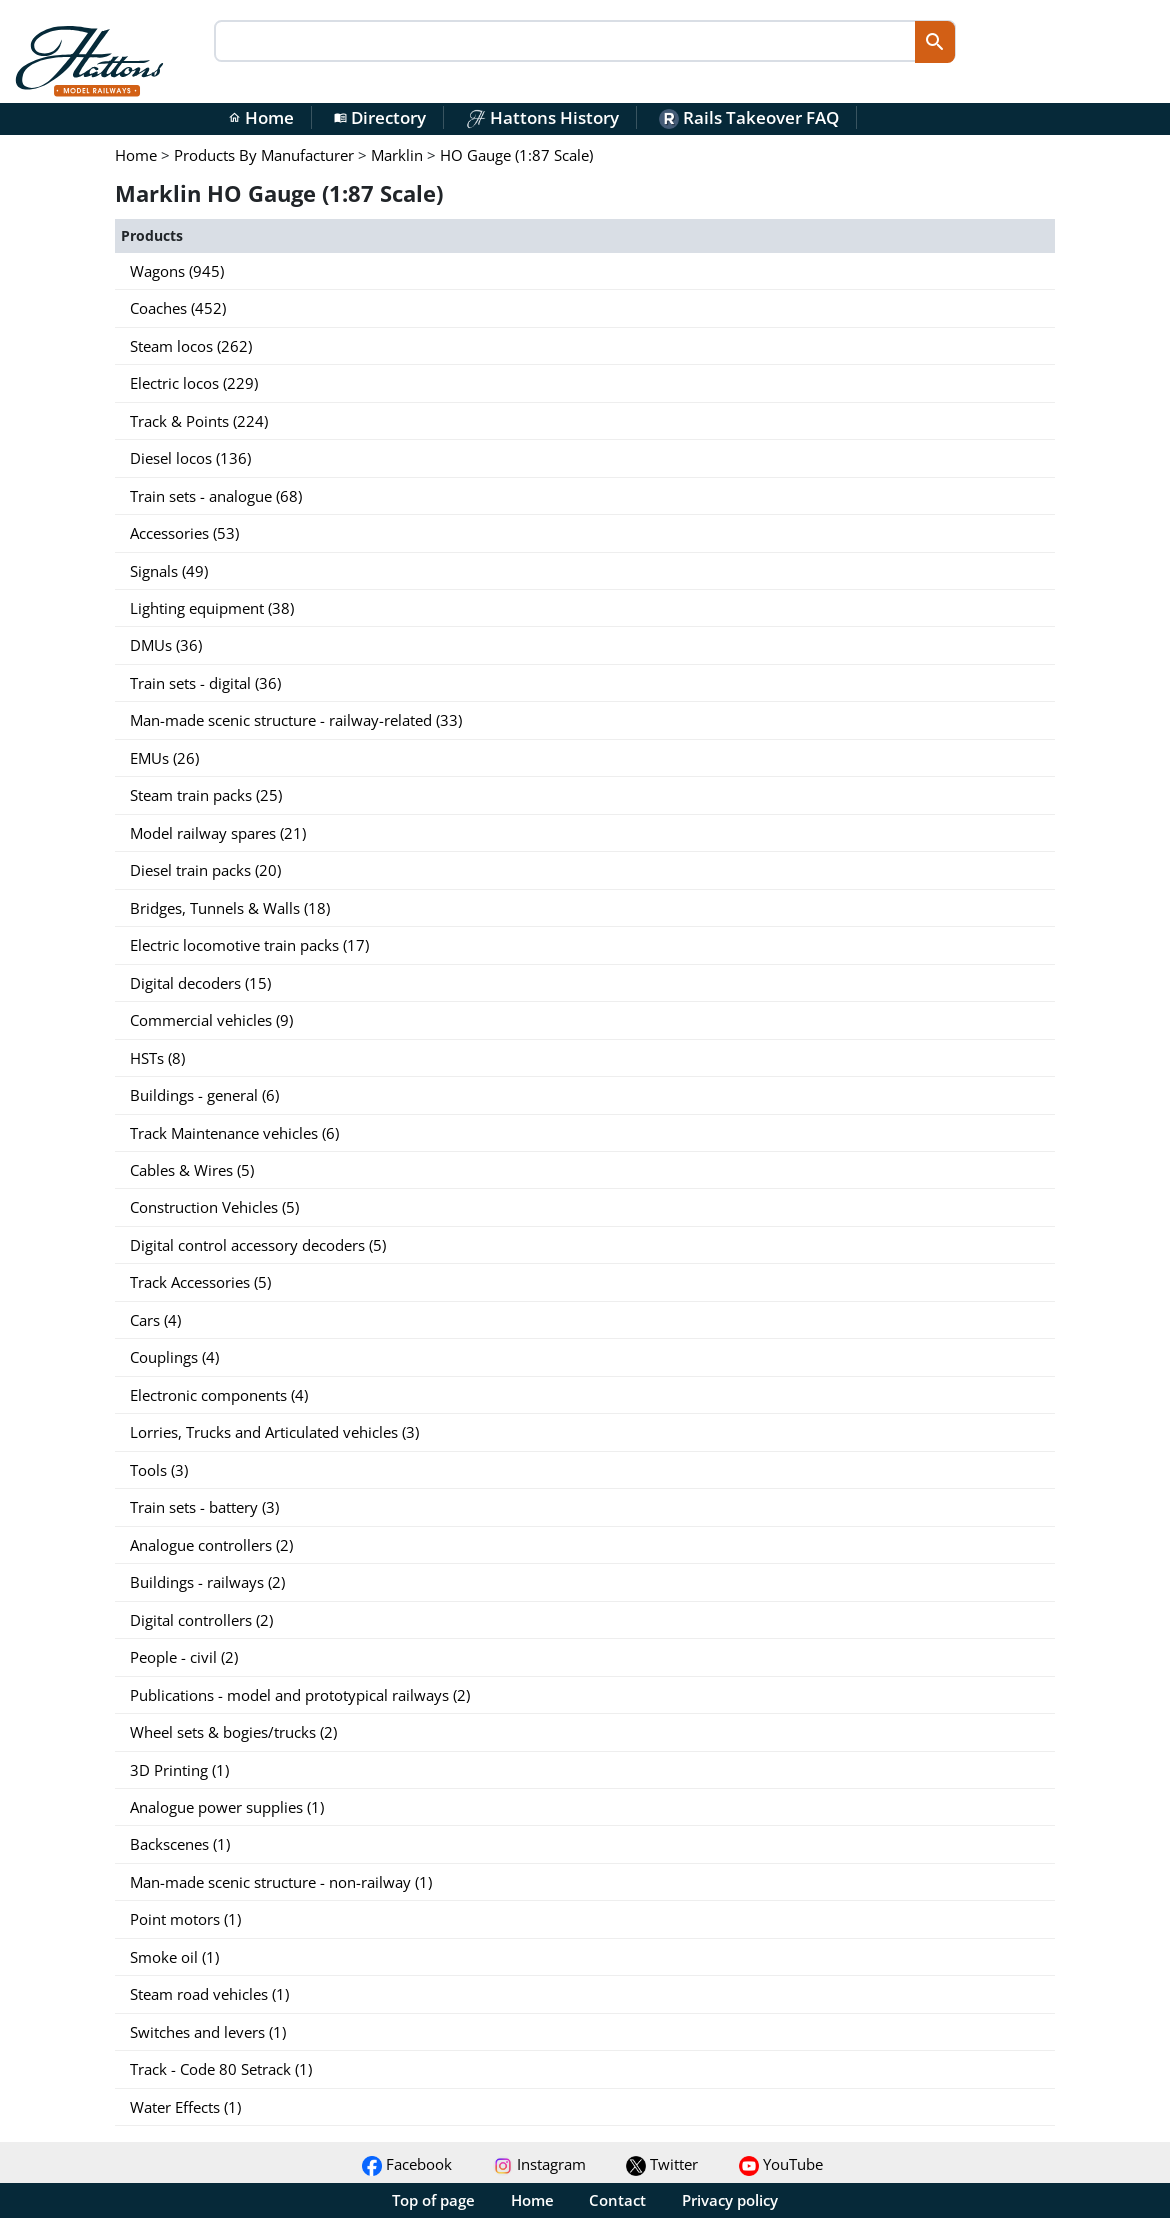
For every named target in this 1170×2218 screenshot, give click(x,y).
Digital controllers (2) (201, 1620)
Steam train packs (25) (206, 795)
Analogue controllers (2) (211, 1545)
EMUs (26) (164, 758)
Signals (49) (169, 571)
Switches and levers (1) (208, 2032)
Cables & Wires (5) (192, 1170)
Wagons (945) (177, 271)
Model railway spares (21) (218, 833)
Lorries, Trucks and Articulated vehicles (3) (274, 1432)
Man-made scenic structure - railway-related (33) (296, 720)
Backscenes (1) (180, 1844)
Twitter (662, 2164)
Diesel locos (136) (190, 458)
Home (261, 117)
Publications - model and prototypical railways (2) (300, 1695)
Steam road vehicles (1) (209, 1994)
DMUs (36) (166, 645)
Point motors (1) (185, 1919)
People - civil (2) (184, 1657)
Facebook (407, 2164)
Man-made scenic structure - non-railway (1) (281, 1882)
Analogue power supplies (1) (227, 1807)
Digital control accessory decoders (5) (258, 1245)
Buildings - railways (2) (207, 1582)
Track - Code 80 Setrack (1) (221, 2069)
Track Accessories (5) (200, 1282)
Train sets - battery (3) (204, 1507)
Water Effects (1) (185, 2107)
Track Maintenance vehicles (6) (234, 1133)
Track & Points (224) (199, 421)
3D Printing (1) (179, 1770)
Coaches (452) (178, 308)
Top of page (433, 2200)
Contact (617, 2200)
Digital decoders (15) (200, 983)
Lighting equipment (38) (212, 608)
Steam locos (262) (191, 346)
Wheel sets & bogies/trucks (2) (233, 1732)
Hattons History (542, 117)
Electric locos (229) (194, 383)
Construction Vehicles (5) (214, 1207)
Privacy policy (730, 2200)
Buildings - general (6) (204, 1095)
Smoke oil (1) (174, 1957)
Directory (380, 117)
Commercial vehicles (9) (211, 1020)
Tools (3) (159, 1470)
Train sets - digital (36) (205, 683)
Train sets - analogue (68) (216, 496)
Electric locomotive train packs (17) (249, 945)
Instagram (539, 2164)
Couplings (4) (174, 1357)
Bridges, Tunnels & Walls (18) (230, 908)
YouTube (781, 2164)
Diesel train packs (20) (205, 870)
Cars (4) (155, 1320)
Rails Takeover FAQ (749, 117)
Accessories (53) (184, 533)
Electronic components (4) (219, 1395)
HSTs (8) (157, 1058)
